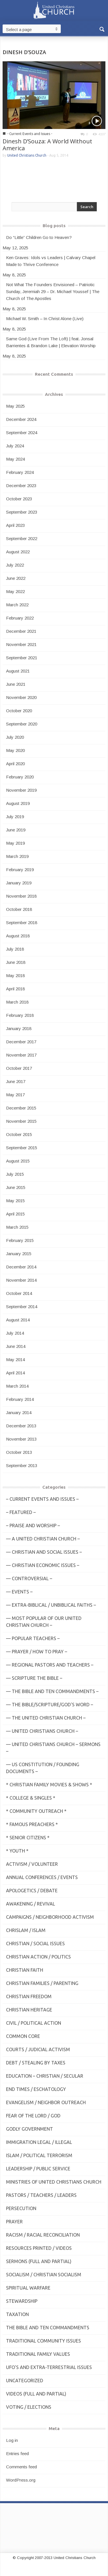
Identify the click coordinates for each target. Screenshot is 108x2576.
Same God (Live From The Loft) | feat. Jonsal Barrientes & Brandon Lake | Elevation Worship (51, 342)
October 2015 (19, 1134)
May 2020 (15, 750)
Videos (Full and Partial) (36, 2393)
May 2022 (15, 591)
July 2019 (15, 816)
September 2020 (21, 723)
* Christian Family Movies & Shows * (49, 1784)
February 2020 (20, 776)
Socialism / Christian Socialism (43, 2274)
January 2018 (18, 1028)
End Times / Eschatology (36, 2089)
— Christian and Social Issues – (44, 1552)
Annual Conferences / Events (42, 1877)
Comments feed (21, 2466)
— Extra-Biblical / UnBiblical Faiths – (51, 1605)
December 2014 (21, 1266)
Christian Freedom (29, 1996)
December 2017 (21, 1041)
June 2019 (15, 829)
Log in (12, 2440)
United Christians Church (26, 155)
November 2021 (21, 644)
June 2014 (15, 1346)
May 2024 (15, 459)
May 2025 (15, 406)
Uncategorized (24, 2380)
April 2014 (15, 1372)
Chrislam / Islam (26, 1930)
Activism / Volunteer (32, 1864)
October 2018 (19, 909)
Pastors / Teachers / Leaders (41, 2195)
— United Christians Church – (42, 1731)
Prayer (14, 2221)
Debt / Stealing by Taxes (35, 2062)
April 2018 (15, 988)
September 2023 (21, 512)
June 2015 (15, 1187)
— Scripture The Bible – (34, 1678)
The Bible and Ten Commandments (47, 2327)
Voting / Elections (28, 2407)
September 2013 (21, 1465)
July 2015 (15, 1174)
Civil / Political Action (33, 2023)
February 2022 (20, 617)
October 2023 (19, 498)
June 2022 (15, 578)
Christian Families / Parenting (42, 1983)
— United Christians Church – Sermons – (53, 1748)
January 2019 (18, 882)
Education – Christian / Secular (44, 2076)
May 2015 (15, 1200)
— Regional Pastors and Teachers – (49, 1664)
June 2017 (15, 1081)
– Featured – (21, 1512)
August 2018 (18, 935)
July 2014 (15, 1333)
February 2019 (20, 869)
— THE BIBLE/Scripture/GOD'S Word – (49, 1704)
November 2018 (21, 896)
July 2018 (15, 949)
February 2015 (20, 1240)
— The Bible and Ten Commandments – (52, 1691)
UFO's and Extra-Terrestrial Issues (49, 2367)
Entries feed (17, 2453)
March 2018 (17, 1002)
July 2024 (15, 445)
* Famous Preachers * (32, 1824)
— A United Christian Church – (43, 1538)
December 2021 (21, 631)
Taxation (17, 2314)
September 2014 (21, 1306)
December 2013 (21, 1425)
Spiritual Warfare (28, 2287)
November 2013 (21, 1439)
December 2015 (21, 1107)
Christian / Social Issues (35, 1943)
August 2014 (18, 1319)
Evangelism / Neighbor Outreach (46, 2102)
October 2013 (19, 1452)
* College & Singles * (30, 1797)
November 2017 (21, 1055)
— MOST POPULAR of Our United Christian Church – (44, 1622)
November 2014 (21, 1280)
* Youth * (17, 1850)
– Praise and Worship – (33, 1525)
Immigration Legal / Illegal (39, 2142)
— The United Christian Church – (46, 1717)
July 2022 (15, 565)
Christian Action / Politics (38, 1956)
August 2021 (18, 670)
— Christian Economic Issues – (42, 1565)
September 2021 (21, 657)
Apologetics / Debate (32, 1890)
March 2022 (17, 604)
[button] (102, 28)
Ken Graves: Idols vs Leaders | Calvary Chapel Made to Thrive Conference (50, 261)
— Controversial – (29, 1578)
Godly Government (29, 2129)
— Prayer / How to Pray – (36, 1651)
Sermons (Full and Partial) (38, 2261)
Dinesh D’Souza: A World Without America (47, 144)
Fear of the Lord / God (33, 2115)
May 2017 (15, 1094)
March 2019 (17, 856)
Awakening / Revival (30, 1903)
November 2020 (21, 697)
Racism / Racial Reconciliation (43, 2234)
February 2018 (20, 1015)
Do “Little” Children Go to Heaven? (39, 237)
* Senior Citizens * (28, 1837)
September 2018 (21, 922)
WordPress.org (20, 2480)
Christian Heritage (29, 2009)
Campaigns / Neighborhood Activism (50, 1917)
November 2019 (21, 790)
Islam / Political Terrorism (39, 2155)
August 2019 (18, 803)
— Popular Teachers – (33, 1638)
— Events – (19, 1591)
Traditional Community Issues (43, 2340)
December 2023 (21, 485)
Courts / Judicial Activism (38, 2049)
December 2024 (21, 419)
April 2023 (15, 525)
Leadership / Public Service (38, 2168)
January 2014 (18, 1412)
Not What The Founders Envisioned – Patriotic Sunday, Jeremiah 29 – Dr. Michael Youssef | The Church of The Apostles (52, 291)
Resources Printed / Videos (39, 2248)
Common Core (23, 2036)
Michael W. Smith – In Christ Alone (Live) (45, 318)
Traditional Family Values (38, 2354)
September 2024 (21, 432)
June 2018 (15, 962)
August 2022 (18, 551)
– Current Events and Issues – (42, 1499)
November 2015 (21, 1121)
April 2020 (15, 763)
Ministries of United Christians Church (53, 2181)
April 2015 (15, 1213)
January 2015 (18, 1253)
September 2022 (21, 538)
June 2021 (15, 684)
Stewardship (21, 2301)
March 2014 (17, 1386)
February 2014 (20, 1399)
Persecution (21, 2208)
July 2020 (15, 737)
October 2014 (19, 1293)
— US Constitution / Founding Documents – (42, 1768)
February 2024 (20, 472)
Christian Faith (24, 1970)
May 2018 (15, 975)
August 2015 (18, 1160)
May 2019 (15, 843)
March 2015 (17, 1227)
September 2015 (21, 1147)
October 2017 (19, 1068)
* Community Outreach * (36, 1811)
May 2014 (15, 1359)
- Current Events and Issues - (29, 134)
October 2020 (19, 710)
